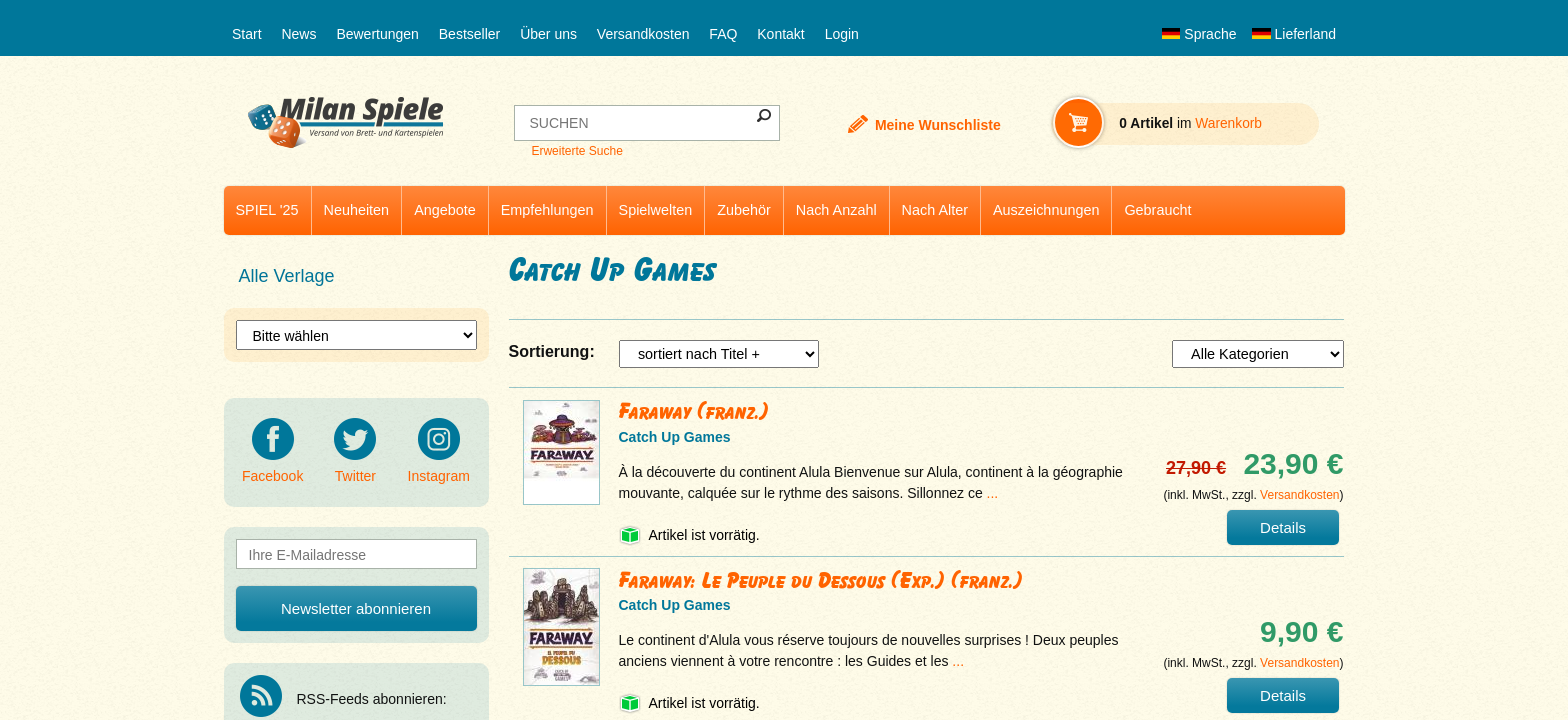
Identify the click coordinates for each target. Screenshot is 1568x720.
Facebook (272, 451)
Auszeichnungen (1046, 210)
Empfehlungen (547, 210)
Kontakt (780, 34)
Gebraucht (1157, 210)
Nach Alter (935, 210)
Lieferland (1294, 34)
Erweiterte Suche (576, 151)
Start (247, 34)
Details (1283, 527)
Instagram (439, 451)
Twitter (355, 451)
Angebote (445, 210)
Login (842, 34)
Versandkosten (643, 34)
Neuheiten (357, 210)
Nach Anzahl (836, 210)
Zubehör (744, 210)
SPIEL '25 (267, 210)
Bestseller (469, 34)
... (993, 493)
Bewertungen (377, 34)
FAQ (723, 34)
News (298, 34)
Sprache (1199, 34)
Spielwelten (656, 210)
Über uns (548, 34)
